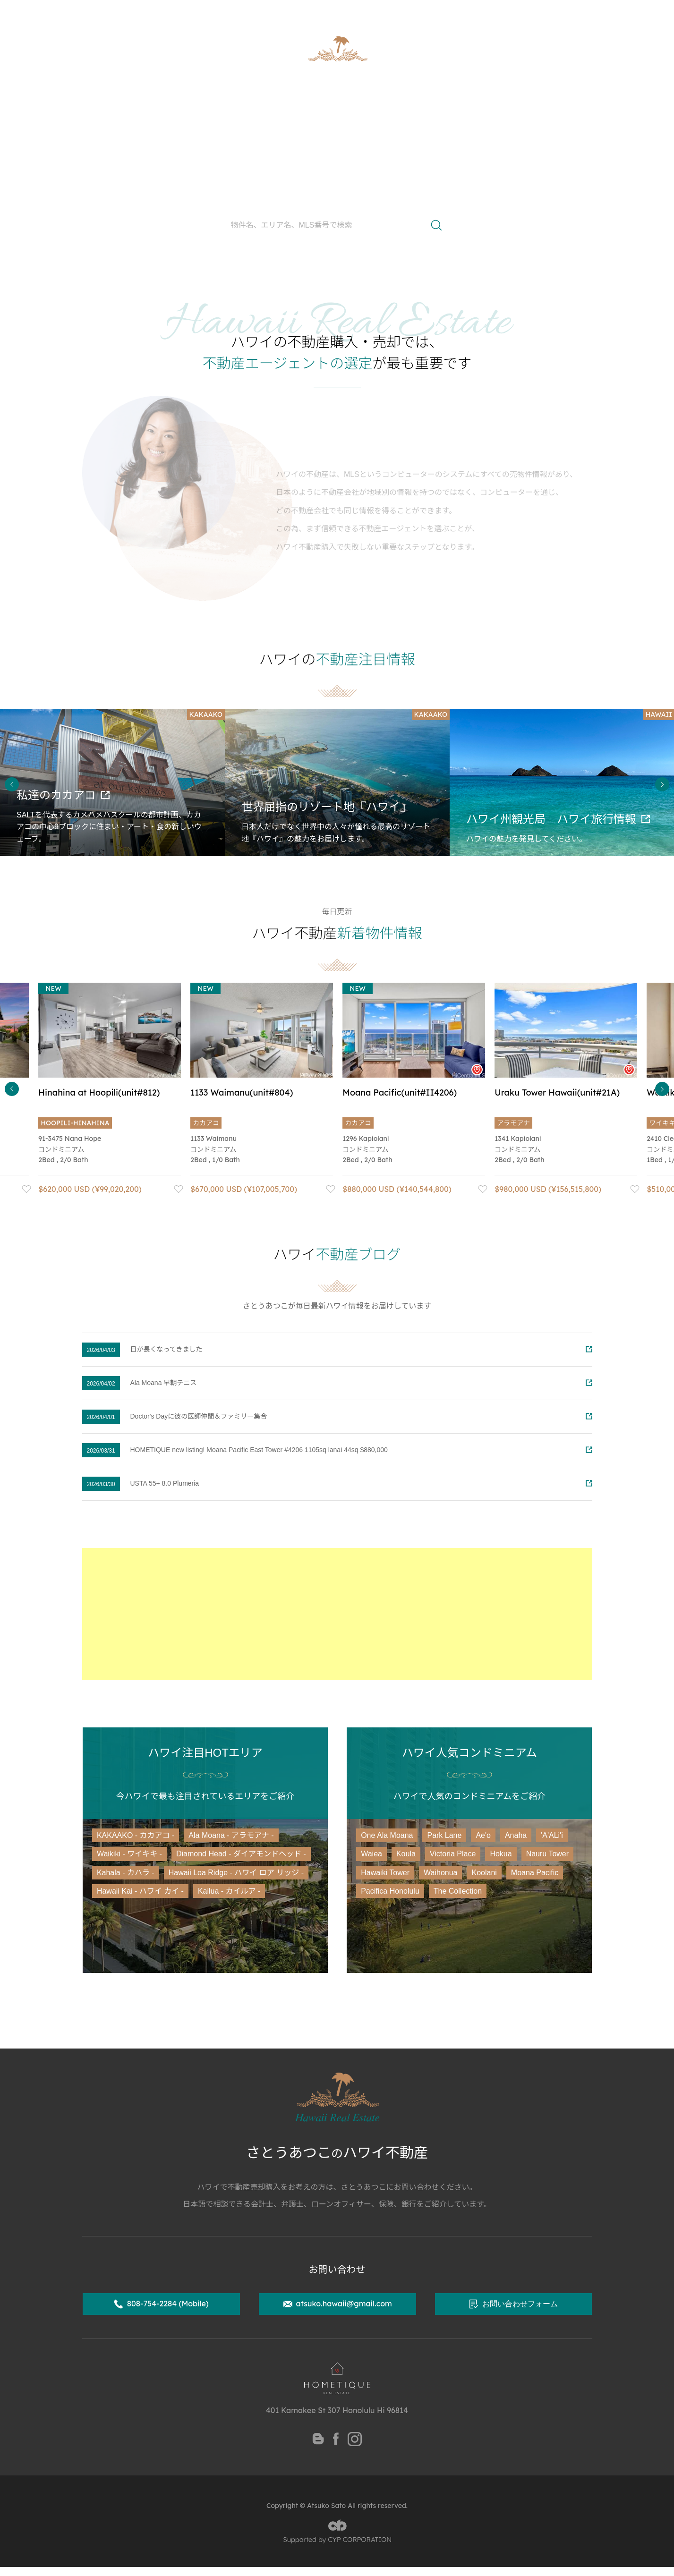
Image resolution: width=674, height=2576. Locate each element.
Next (662, 784)
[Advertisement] (337, 1614)
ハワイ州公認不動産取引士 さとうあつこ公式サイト (170, 12)
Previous (12, 784)
